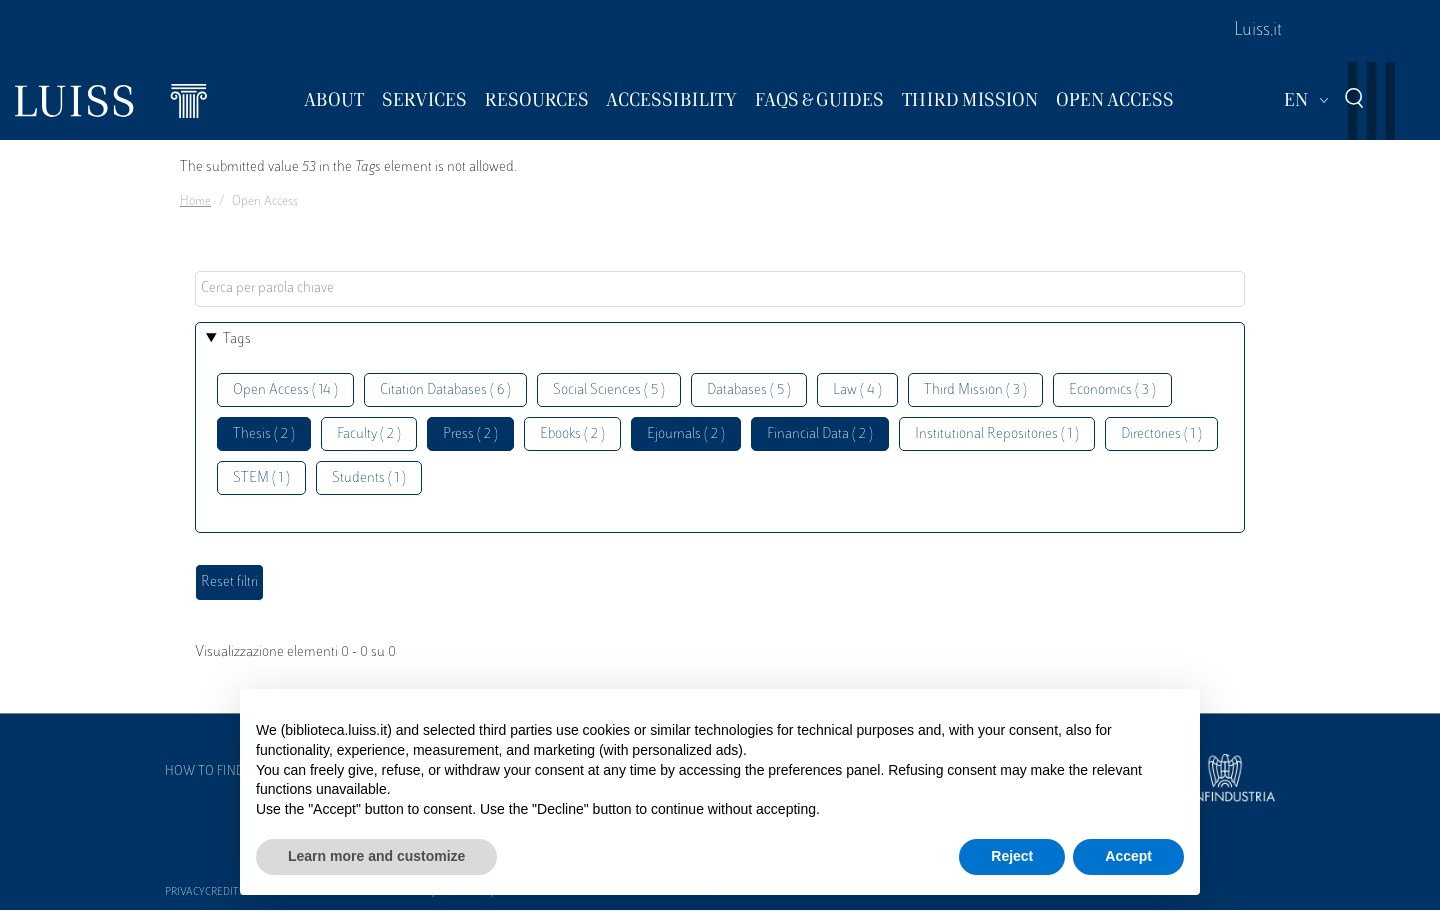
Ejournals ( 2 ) (686, 434)
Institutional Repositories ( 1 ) (997, 434)
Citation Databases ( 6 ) (445, 390)
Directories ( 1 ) (1161, 434)
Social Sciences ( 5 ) (609, 390)
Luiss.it (1258, 31)
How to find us (214, 772)
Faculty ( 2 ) (369, 434)
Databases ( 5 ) (749, 390)
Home (195, 202)
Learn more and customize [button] (376, 856)
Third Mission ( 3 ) (975, 390)
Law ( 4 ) (857, 390)
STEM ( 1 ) (261, 478)
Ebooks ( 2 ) (572, 434)
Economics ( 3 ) (1112, 390)
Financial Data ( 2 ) (820, 434)
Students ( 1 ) (369, 478)
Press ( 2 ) (470, 434)
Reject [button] (1012, 856)
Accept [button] (1128, 856)
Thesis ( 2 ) (264, 434)
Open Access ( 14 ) (285, 390)
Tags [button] (237, 339)
